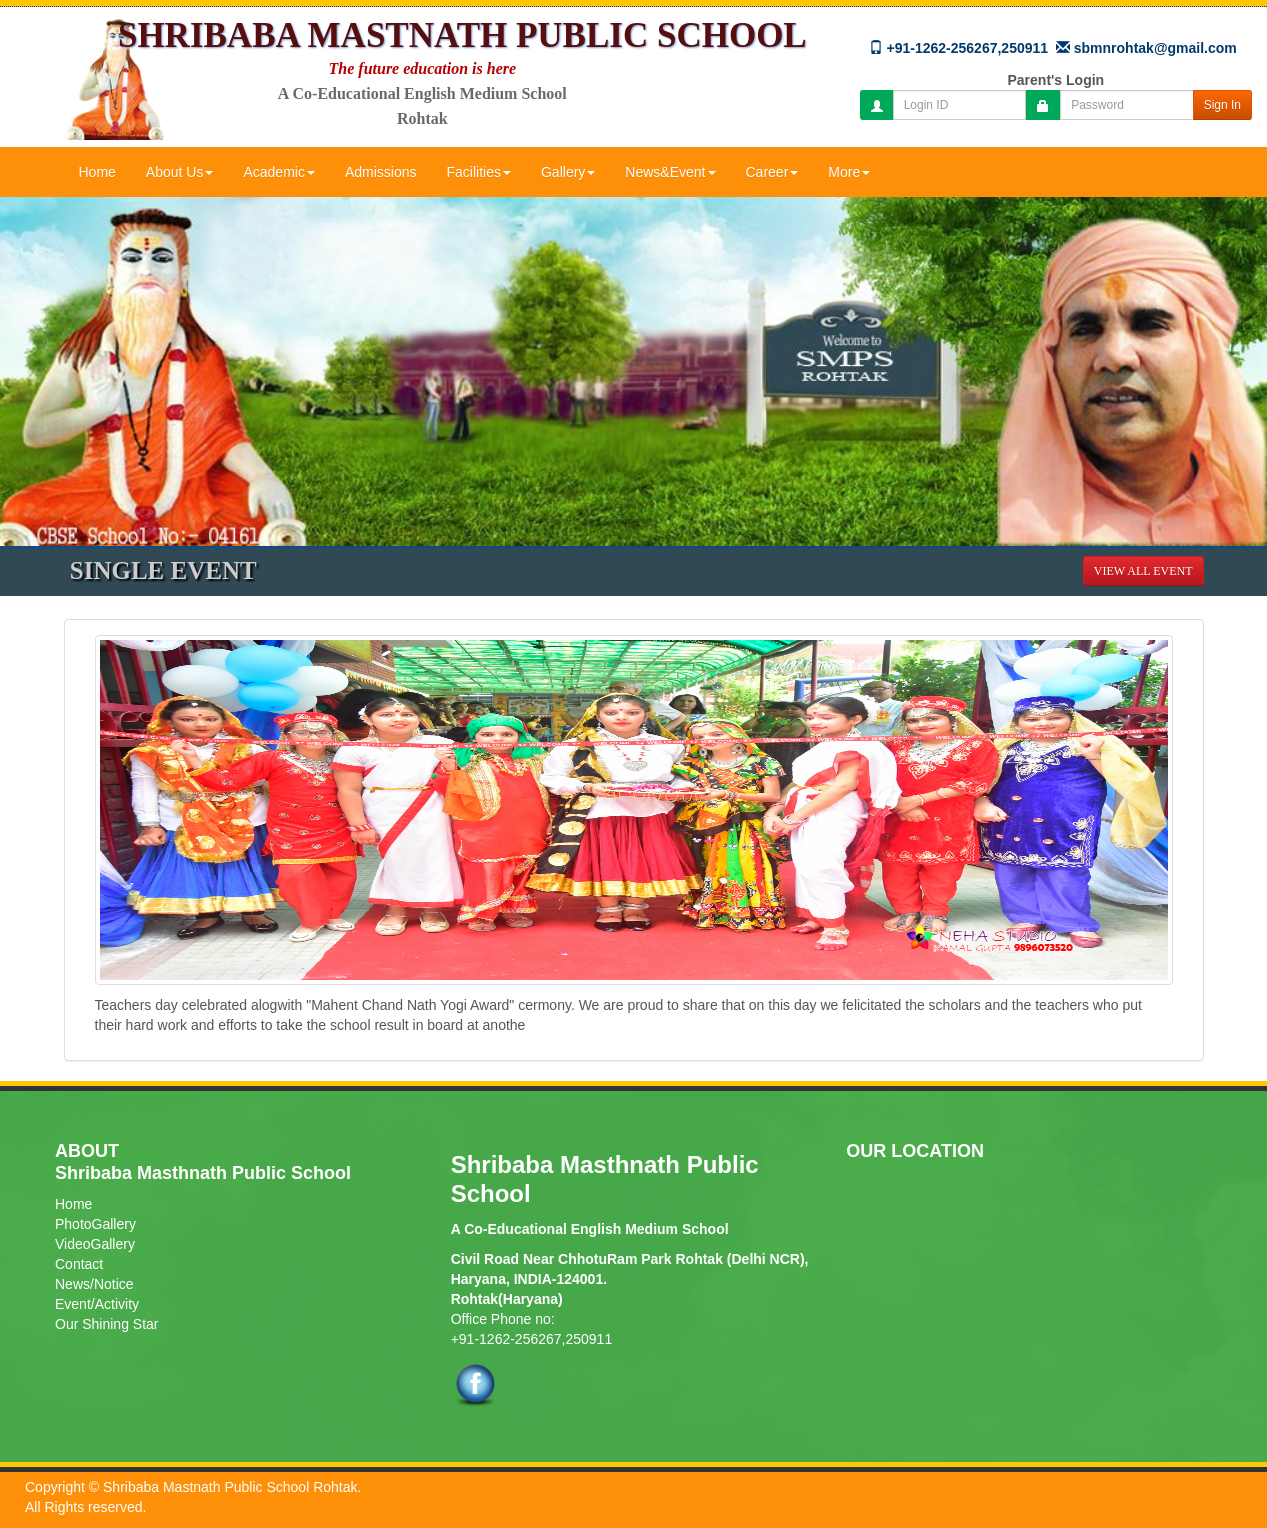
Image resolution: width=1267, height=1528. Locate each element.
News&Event (670, 172)
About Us (180, 172)
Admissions (381, 172)
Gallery (568, 172)
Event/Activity (97, 1304)
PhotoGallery (95, 1224)
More (849, 172)
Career (772, 172)
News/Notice (94, 1284)
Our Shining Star (107, 1324)
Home (97, 172)
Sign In (1222, 105)
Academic (278, 172)
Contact (79, 1264)
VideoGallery (95, 1244)
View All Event (1143, 571)
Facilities (479, 172)
